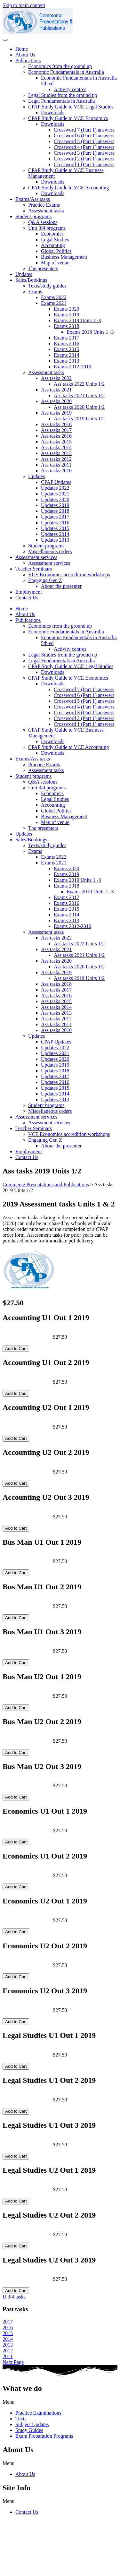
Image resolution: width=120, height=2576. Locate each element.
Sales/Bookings (31, 280)
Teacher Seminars (33, 568)
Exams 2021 (54, 303)
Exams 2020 (66, 309)
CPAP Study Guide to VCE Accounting (68, 187)
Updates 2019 (55, 505)
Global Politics (56, 251)
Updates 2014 (55, 534)
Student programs (33, 216)
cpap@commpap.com (25, 2551)
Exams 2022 (54, 297)
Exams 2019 (66, 314)
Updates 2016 (55, 522)
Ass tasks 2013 (56, 453)
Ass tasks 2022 (56, 378)
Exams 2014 (66, 355)
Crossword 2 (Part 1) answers (84, 158)
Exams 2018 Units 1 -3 (90, 332)
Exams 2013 (66, 361)
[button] (60, 2402)
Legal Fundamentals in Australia (61, 101)
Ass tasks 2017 (56, 430)
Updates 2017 (55, 516)
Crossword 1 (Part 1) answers (84, 164)
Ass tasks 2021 (56, 389)
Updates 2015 (55, 528)
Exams (35, 291)
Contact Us (26, 597)
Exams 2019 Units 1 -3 (77, 320)
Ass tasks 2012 (56, 459)
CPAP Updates (56, 482)
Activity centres (70, 89)
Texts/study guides (47, 285)
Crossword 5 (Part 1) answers (84, 141)
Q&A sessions (42, 222)
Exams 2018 (66, 326)
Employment (28, 592)
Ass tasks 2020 (56, 401)
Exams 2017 (66, 337)
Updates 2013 (55, 540)
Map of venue (55, 262)
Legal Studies (55, 239)
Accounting (53, 245)
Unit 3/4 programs (47, 228)
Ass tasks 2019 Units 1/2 (79, 418)
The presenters (43, 268)
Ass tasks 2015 (56, 441)
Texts (20, 2418)
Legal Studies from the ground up (62, 95)
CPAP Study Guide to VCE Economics (68, 118)
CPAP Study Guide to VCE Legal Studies (70, 106)
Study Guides (29, 2430)
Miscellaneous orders (50, 551)
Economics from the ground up (60, 66)
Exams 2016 (66, 343)
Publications (28, 60)
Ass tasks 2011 (56, 465)
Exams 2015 (66, 349)
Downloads (52, 112)
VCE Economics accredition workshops (69, 574)
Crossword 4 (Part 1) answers (84, 147)
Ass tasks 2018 (56, 424)
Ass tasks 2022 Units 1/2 (79, 384)
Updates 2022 (55, 488)
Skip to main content (24, 5)
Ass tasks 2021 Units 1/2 (79, 395)
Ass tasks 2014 (56, 447)
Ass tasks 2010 (56, 470)
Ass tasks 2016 (56, 436)
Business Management (64, 257)
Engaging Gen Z (45, 580)
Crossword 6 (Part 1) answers (84, 135)
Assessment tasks (46, 210)
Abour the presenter (61, 586)
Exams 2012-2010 (72, 366)
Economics (52, 233)
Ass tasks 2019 (56, 413)
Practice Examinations (38, 2413)
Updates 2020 (55, 499)
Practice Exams (44, 205)
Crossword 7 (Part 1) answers (84, 130)
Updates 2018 (55, 511)
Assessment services (36, 557)
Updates (23, 274)
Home (21, 49)
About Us (25, 54)
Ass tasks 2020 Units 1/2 (79, 407)
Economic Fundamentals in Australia (66, 72)
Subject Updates (32, 2424)
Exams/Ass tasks (32, 199)
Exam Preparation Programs (44, 2436)
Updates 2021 (55, 493)
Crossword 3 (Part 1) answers (84, 153)
